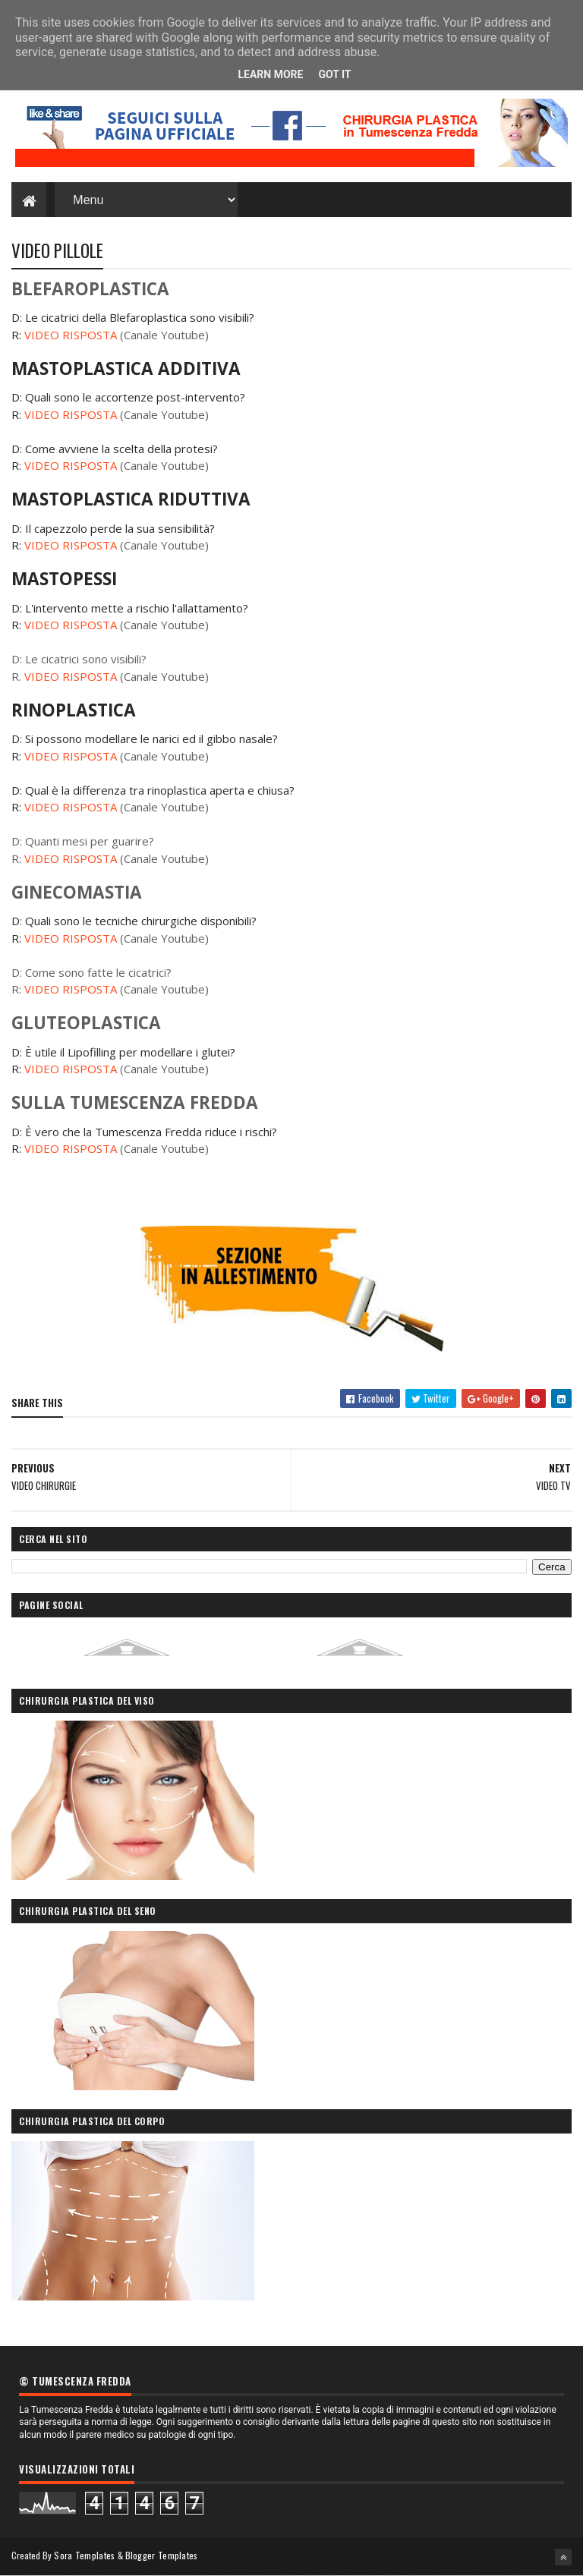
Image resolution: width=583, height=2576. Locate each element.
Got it (334, 74)
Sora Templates (84, 2555)
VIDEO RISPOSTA (70, 334)
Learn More (270, 74)
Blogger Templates (161, 2555)
